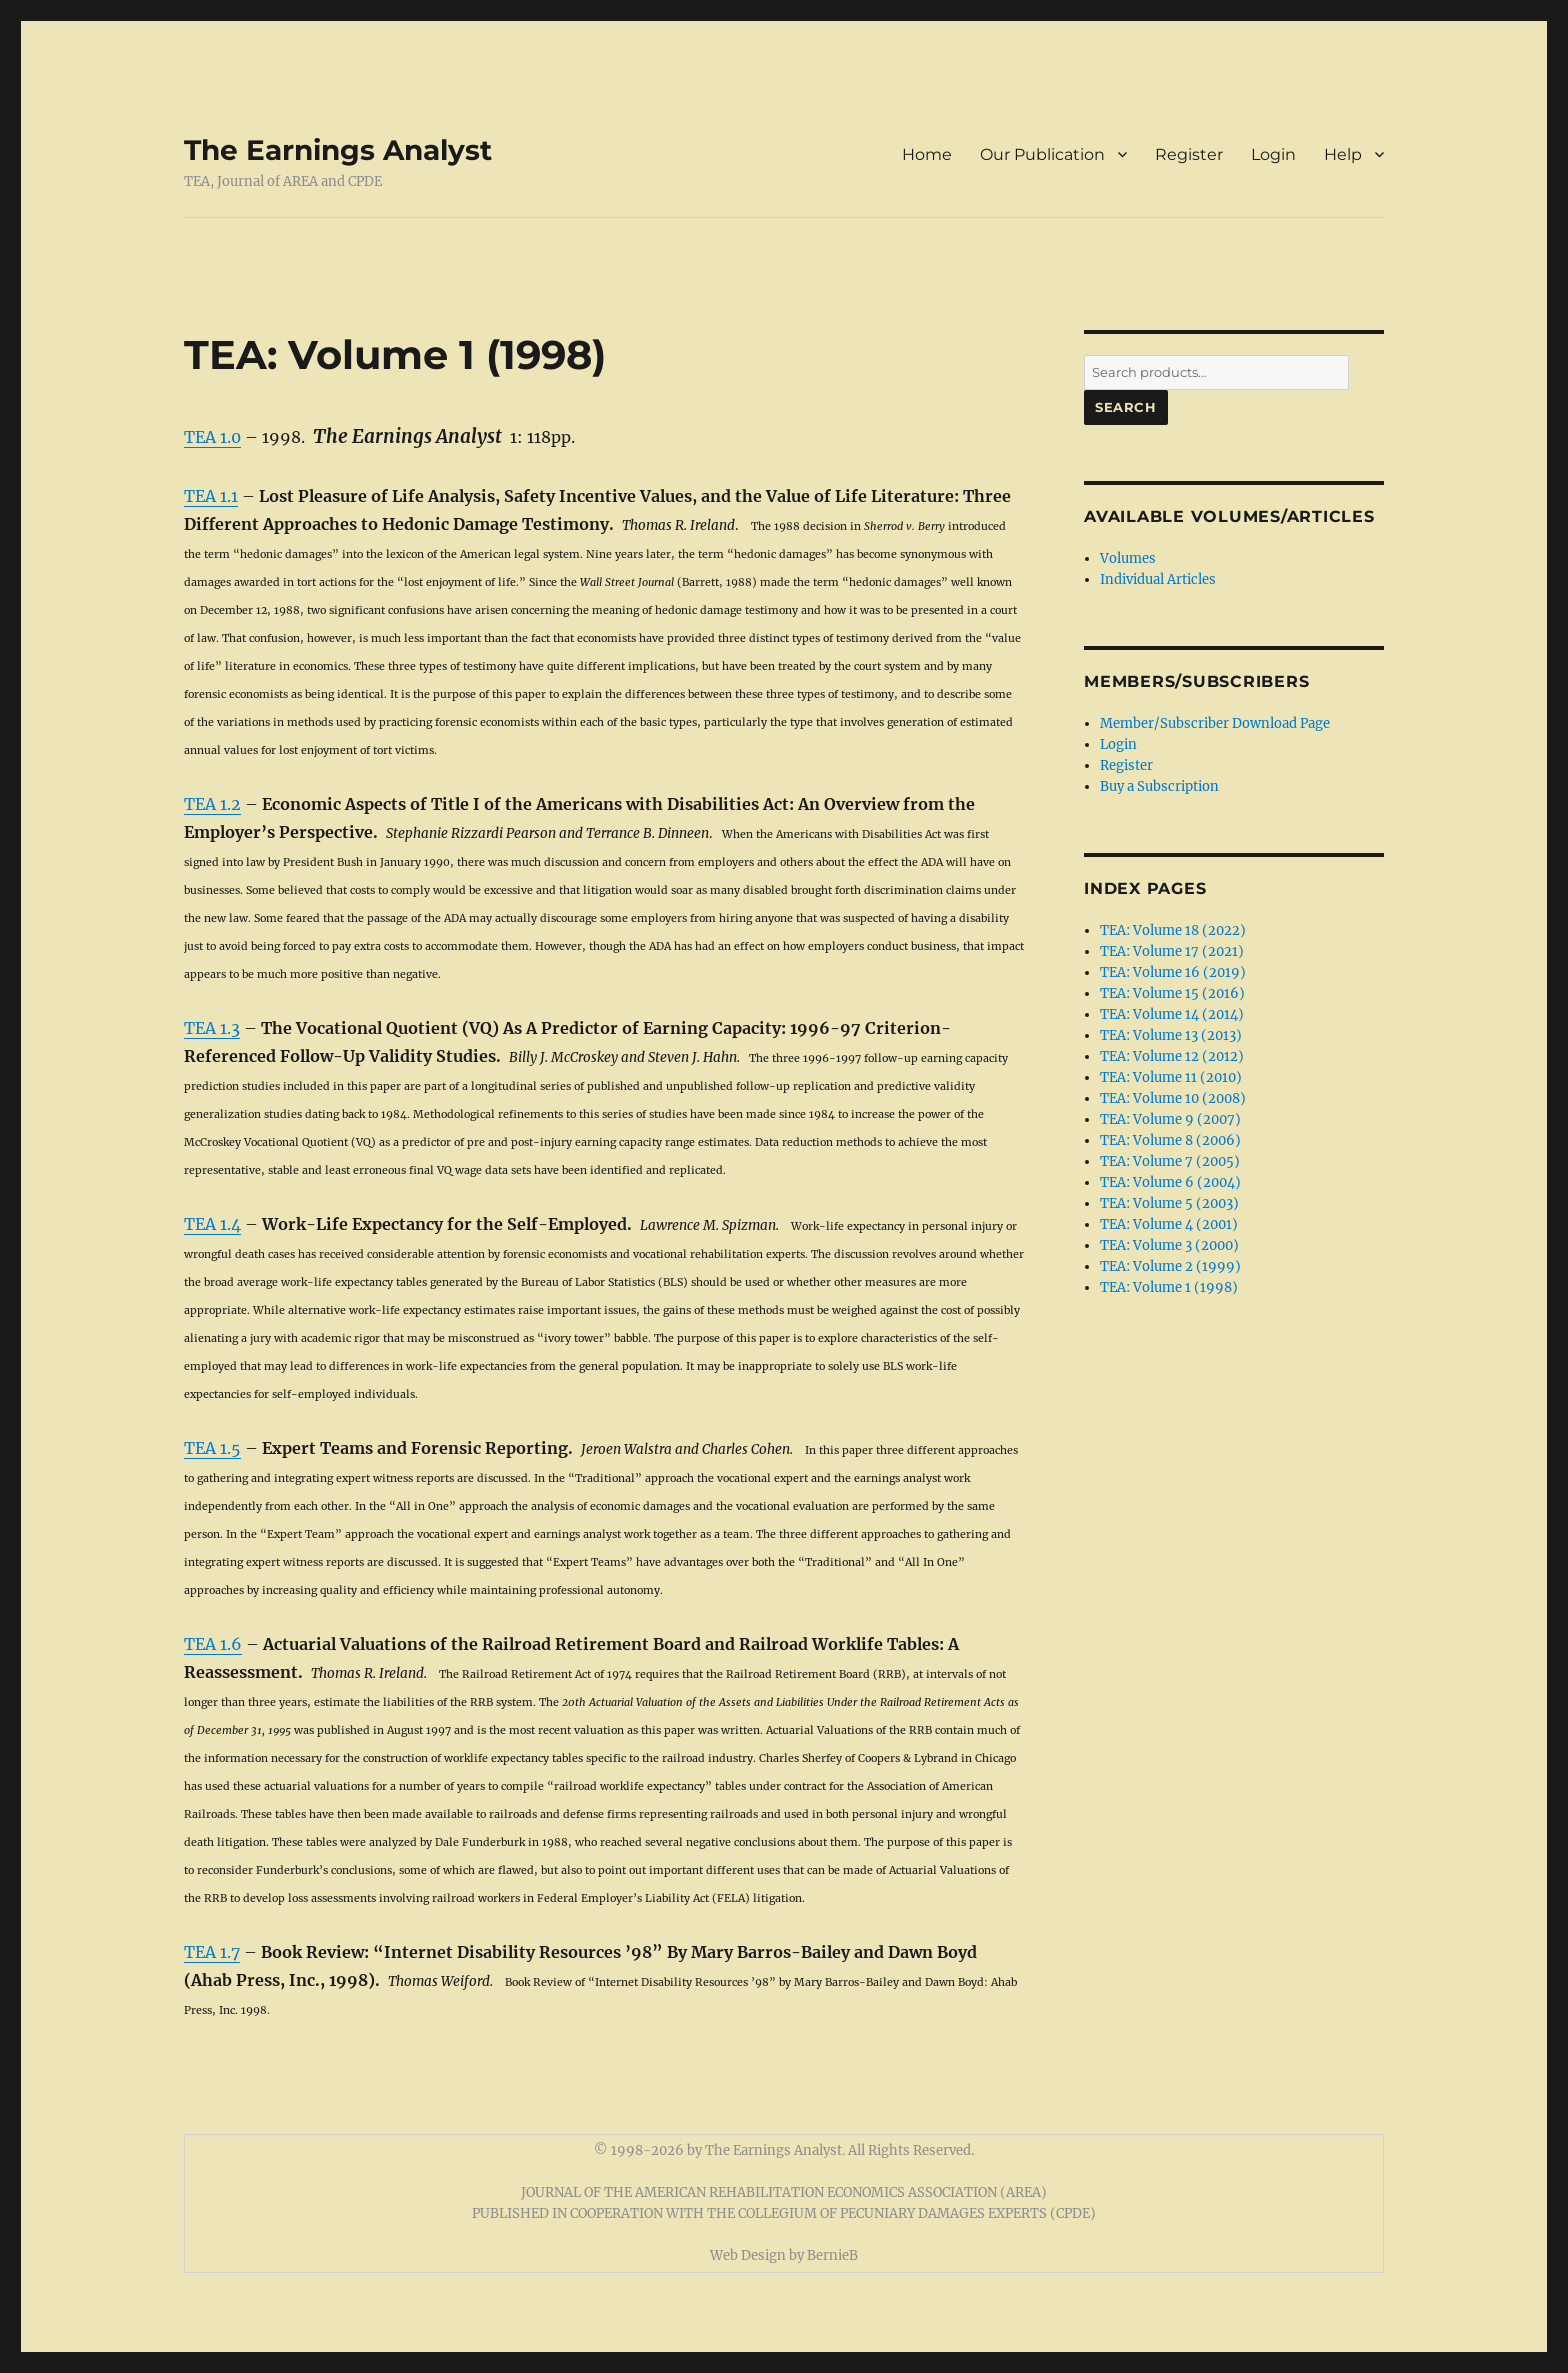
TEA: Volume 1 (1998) (1169, 1287)
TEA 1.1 (211, 496)
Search (1126, 407)
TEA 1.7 (212, 1952)
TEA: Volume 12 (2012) (1172, 1056)
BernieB (832, 2255)
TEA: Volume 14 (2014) (1172, 1014)
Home (927, 154)
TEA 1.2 (212, 804)
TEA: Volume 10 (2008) (1173, 1098)
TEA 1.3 (212, 1028)
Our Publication (1042, 154)
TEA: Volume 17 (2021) (1172, 951)
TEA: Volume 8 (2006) (1170, 1140)
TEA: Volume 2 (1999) (1170, 1266)
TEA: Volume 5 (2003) (1169, 1203)
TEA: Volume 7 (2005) (1170, 1161)
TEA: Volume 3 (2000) (1169, 1245)
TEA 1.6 (213, 1644)
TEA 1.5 (212, 1448)
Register (1189, 154)
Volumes (1128, 558)
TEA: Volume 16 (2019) (1173, 972)
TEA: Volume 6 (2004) (1170, 1182)
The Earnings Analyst (338, 150)
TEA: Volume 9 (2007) (1170, 1119)
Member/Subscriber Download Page (1215, 723)
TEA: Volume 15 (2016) (1172, 993)
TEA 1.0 (212, 437)
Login (1273, 154)
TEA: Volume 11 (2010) (1171, 1077)
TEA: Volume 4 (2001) (1169, 1224)
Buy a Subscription (1159, 786)
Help (1343, 154)
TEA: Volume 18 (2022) (1173, 930)
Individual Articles (1158, 579)
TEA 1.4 (212, 1224)
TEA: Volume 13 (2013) (1171, 1035)
